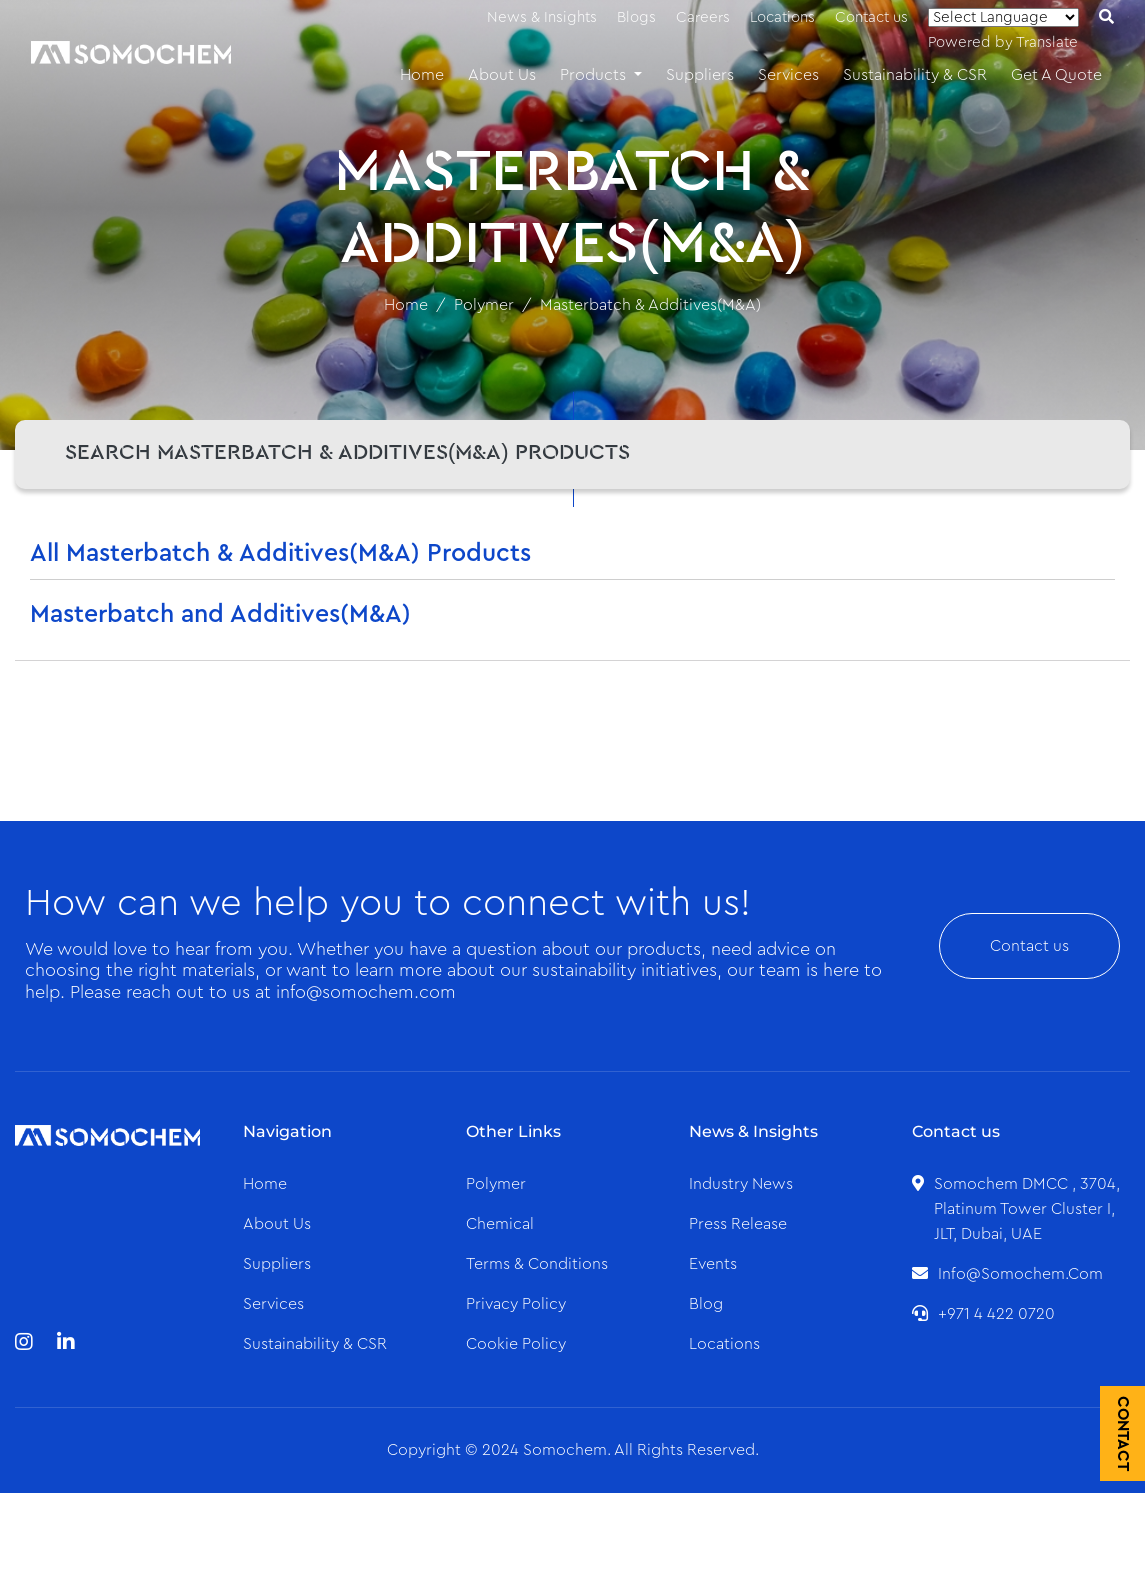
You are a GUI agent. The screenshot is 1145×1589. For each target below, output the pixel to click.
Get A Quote (1056, 75)
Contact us (871, 17)
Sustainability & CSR (915, 75)
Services (788, 75)
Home (422, 75)
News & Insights (542, 17)
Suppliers (700, 75)
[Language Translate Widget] (1003, 17)
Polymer (484, 305)
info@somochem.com (1020, 1274)
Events (713, 1264)
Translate (1047, 42)
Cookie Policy (516, 1344)
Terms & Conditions (537, 1264)
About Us (502, 75)
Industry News (741, 1184)
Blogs (636, 17)
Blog (706, 1304)
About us (277, 1224)
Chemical (500, 1224)
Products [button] (595, 75)
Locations (782, 17)
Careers (703, 17)
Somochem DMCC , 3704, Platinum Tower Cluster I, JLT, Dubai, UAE (1027, 1209)
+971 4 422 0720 (996, 1314)
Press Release (738, 1224)
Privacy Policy (516, 1304)
